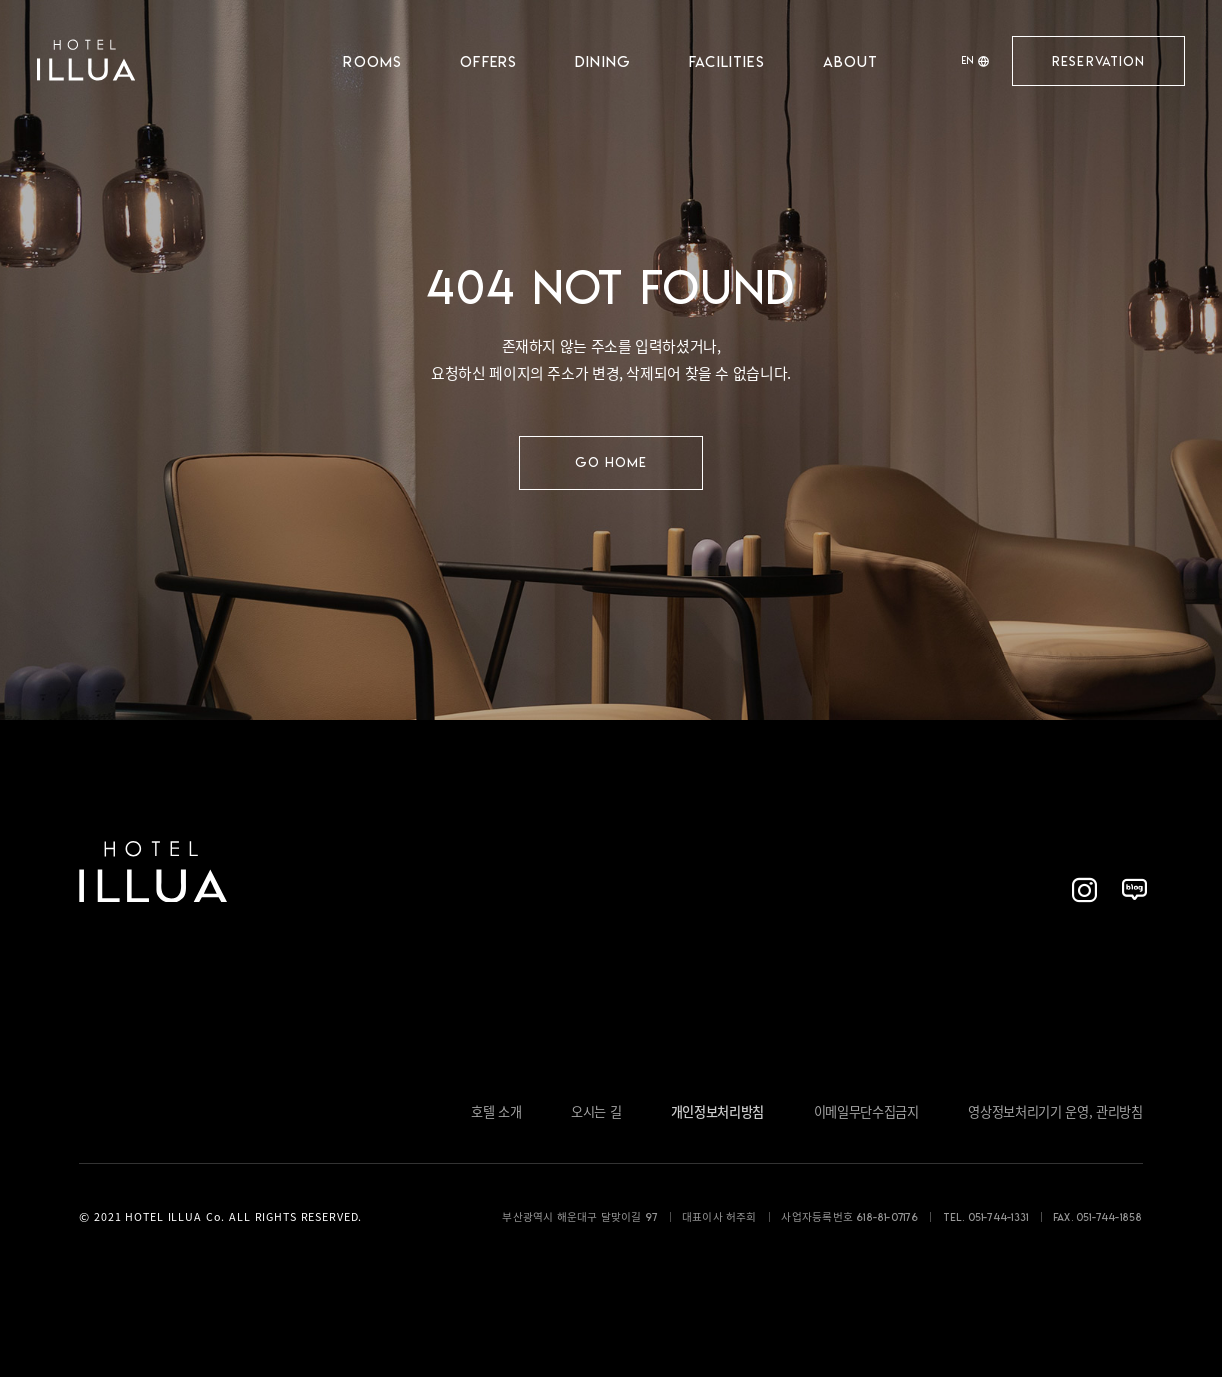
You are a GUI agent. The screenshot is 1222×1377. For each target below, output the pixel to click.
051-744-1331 (998, 1217)
